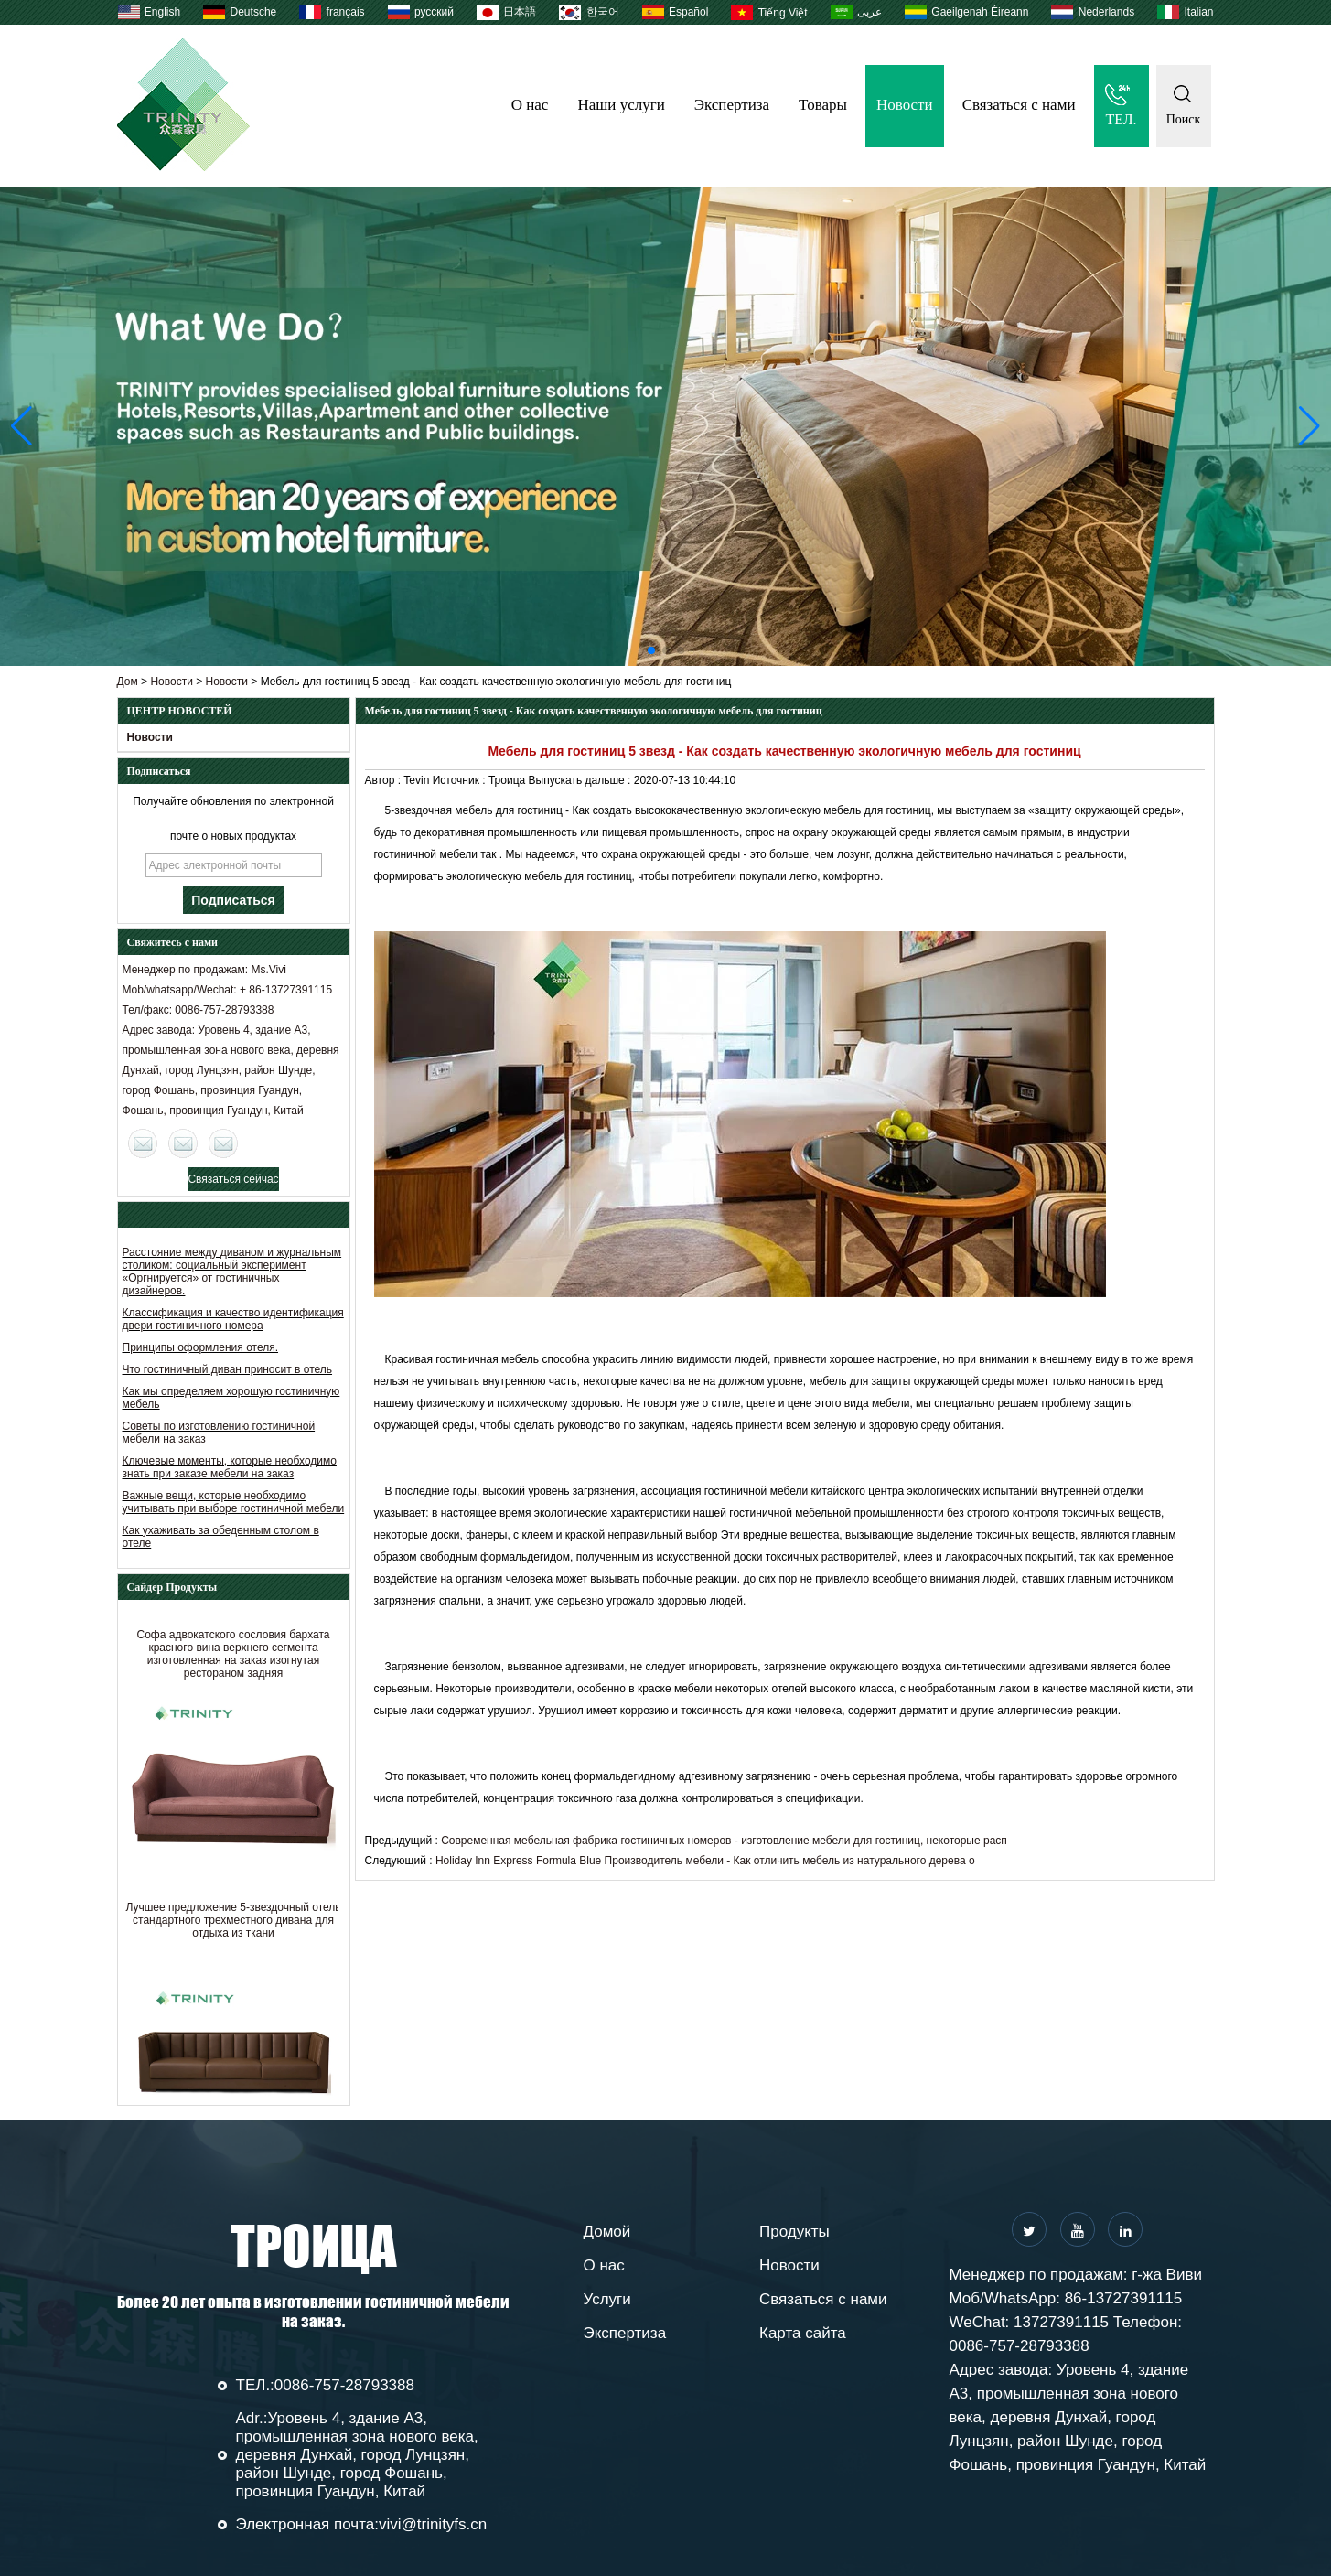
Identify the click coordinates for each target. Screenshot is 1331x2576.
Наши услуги (620, 104)
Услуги (607, 2299)
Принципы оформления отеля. (201, 1347)
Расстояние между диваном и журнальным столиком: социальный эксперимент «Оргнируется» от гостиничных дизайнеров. (232, 1271)
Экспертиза (731, 104)
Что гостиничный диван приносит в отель (228, 1369)
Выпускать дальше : (581, 780)
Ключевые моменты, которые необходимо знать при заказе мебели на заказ (230, 1467)
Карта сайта (802, 2333)
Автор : (384, 780)
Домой (607, 2231)
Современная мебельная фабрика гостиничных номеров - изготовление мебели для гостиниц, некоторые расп (724, 1840)
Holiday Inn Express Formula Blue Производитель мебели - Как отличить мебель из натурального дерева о (705, 1860)
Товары (823, 104)
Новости (904, 104)
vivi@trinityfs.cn (433, 2524)
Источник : (460, 780)
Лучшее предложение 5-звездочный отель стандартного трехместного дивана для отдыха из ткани (232, 1925)
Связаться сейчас (233, 1179)
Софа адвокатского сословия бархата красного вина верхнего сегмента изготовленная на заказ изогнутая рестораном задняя (233, 1659)
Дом (127, 681)
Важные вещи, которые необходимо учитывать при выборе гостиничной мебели (234, 1502)
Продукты (794, 2231)
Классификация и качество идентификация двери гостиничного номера (233, 1319)
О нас (530, 104)
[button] (651, 650)
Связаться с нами (1019, 104)
